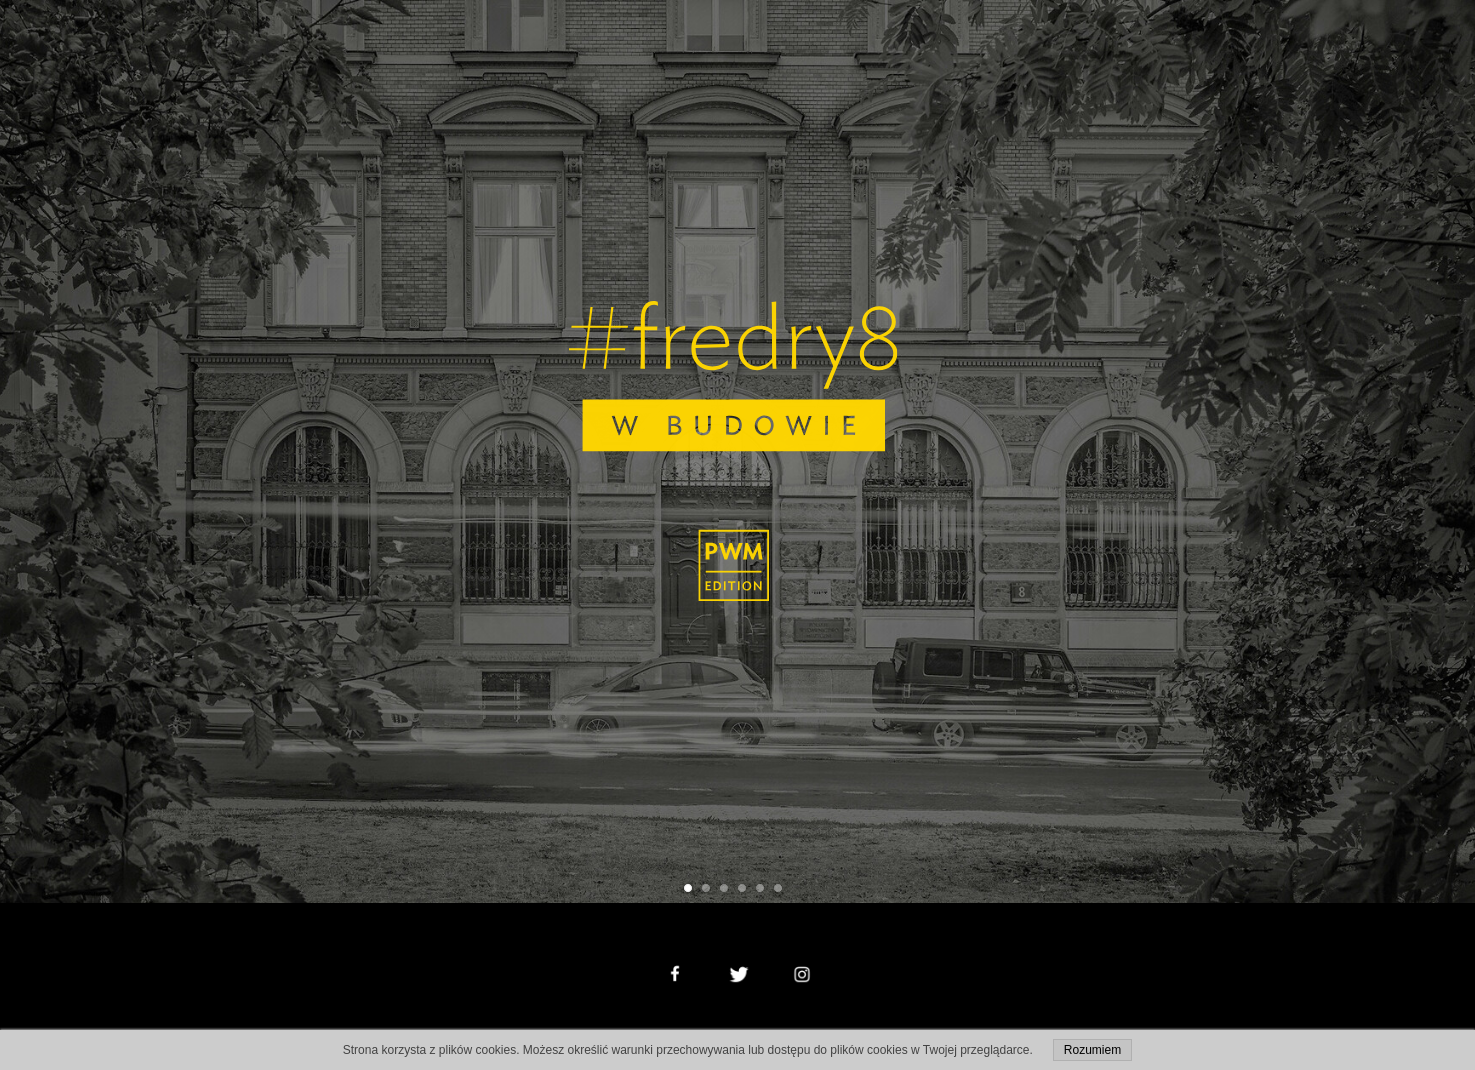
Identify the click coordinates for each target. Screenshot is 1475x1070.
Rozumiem (1092, 1050)
